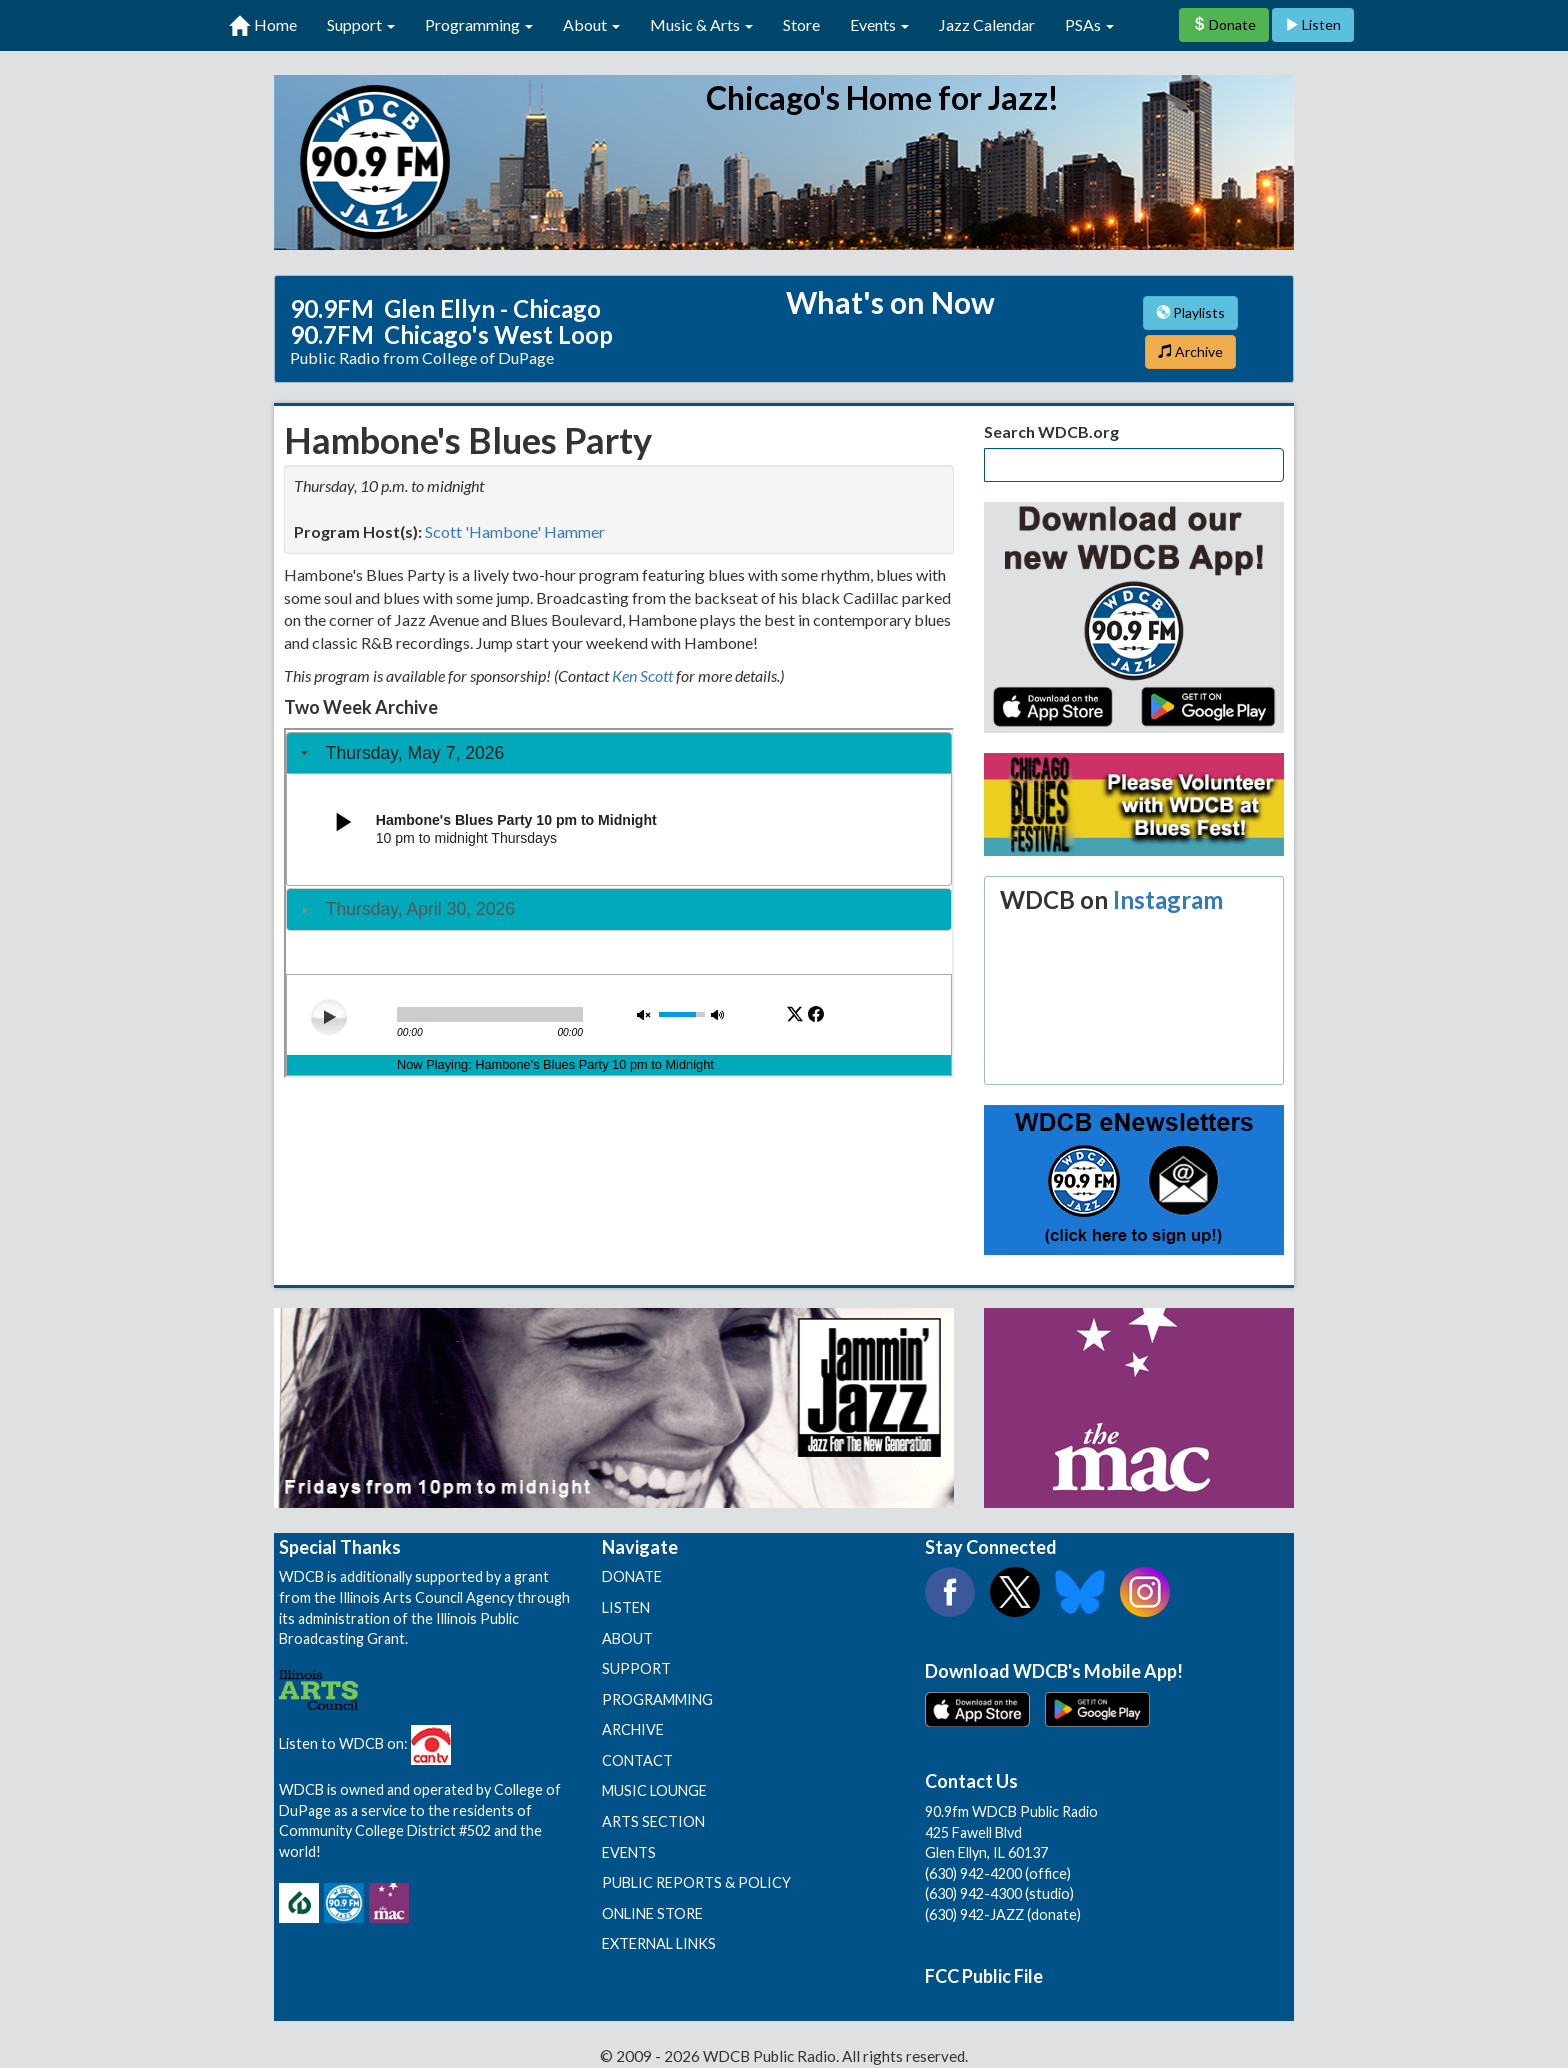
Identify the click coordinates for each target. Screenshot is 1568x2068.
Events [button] (879, 24)
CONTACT (637, 1760)
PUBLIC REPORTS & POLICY (696, 1882)
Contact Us (971, 1781)
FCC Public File (984, 1976)
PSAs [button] (1089, 24)
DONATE (632, 1576)
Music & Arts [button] (701, 24)
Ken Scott (642, 675)
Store (801, 24)
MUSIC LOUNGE (654, 1790)
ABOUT (627, 1638)
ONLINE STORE (652, 1913)
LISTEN (626, 1607)
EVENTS (629, 1852)
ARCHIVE (633, 1729)
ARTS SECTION (653, 1821)
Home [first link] (263, 25)
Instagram (1168, 899)
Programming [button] (479, 24)
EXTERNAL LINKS (659, 1943)
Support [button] (361, 24)
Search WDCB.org (1051, 431)
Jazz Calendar (987, 24)
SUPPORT (636, 1668)
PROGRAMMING (657, 1699)
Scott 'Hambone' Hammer (515, 531)
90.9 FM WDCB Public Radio (784, 162)
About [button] (591, 24)
